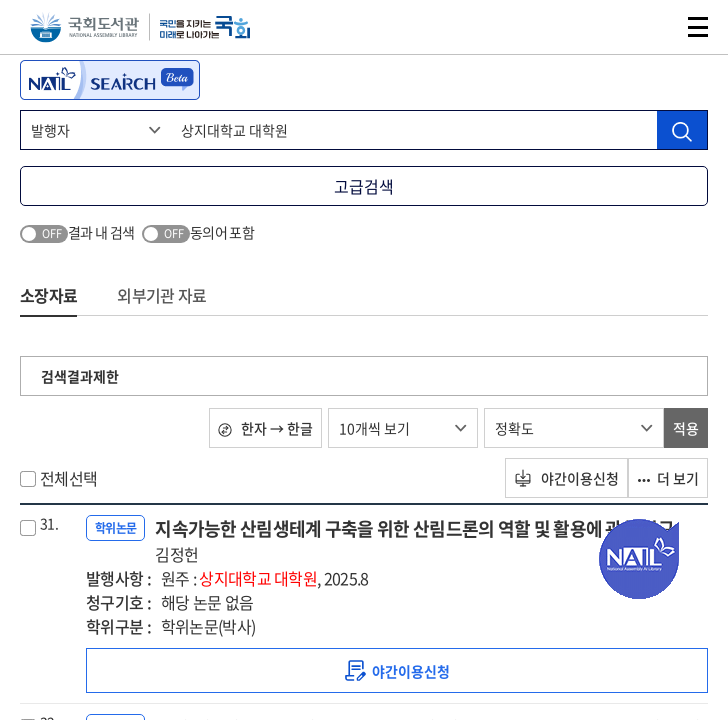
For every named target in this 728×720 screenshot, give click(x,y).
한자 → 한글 (265, 428)
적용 (686, 428)
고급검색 (364, 186)
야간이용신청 (566, 478)
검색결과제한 (80, 376)
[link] (397, 670)
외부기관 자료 (161, 295)
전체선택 (68, 478)
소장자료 (48, 295)
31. (49, 523)
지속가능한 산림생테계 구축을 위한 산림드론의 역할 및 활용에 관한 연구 (414, 540)
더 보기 (668, 478)
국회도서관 (84, 27)
